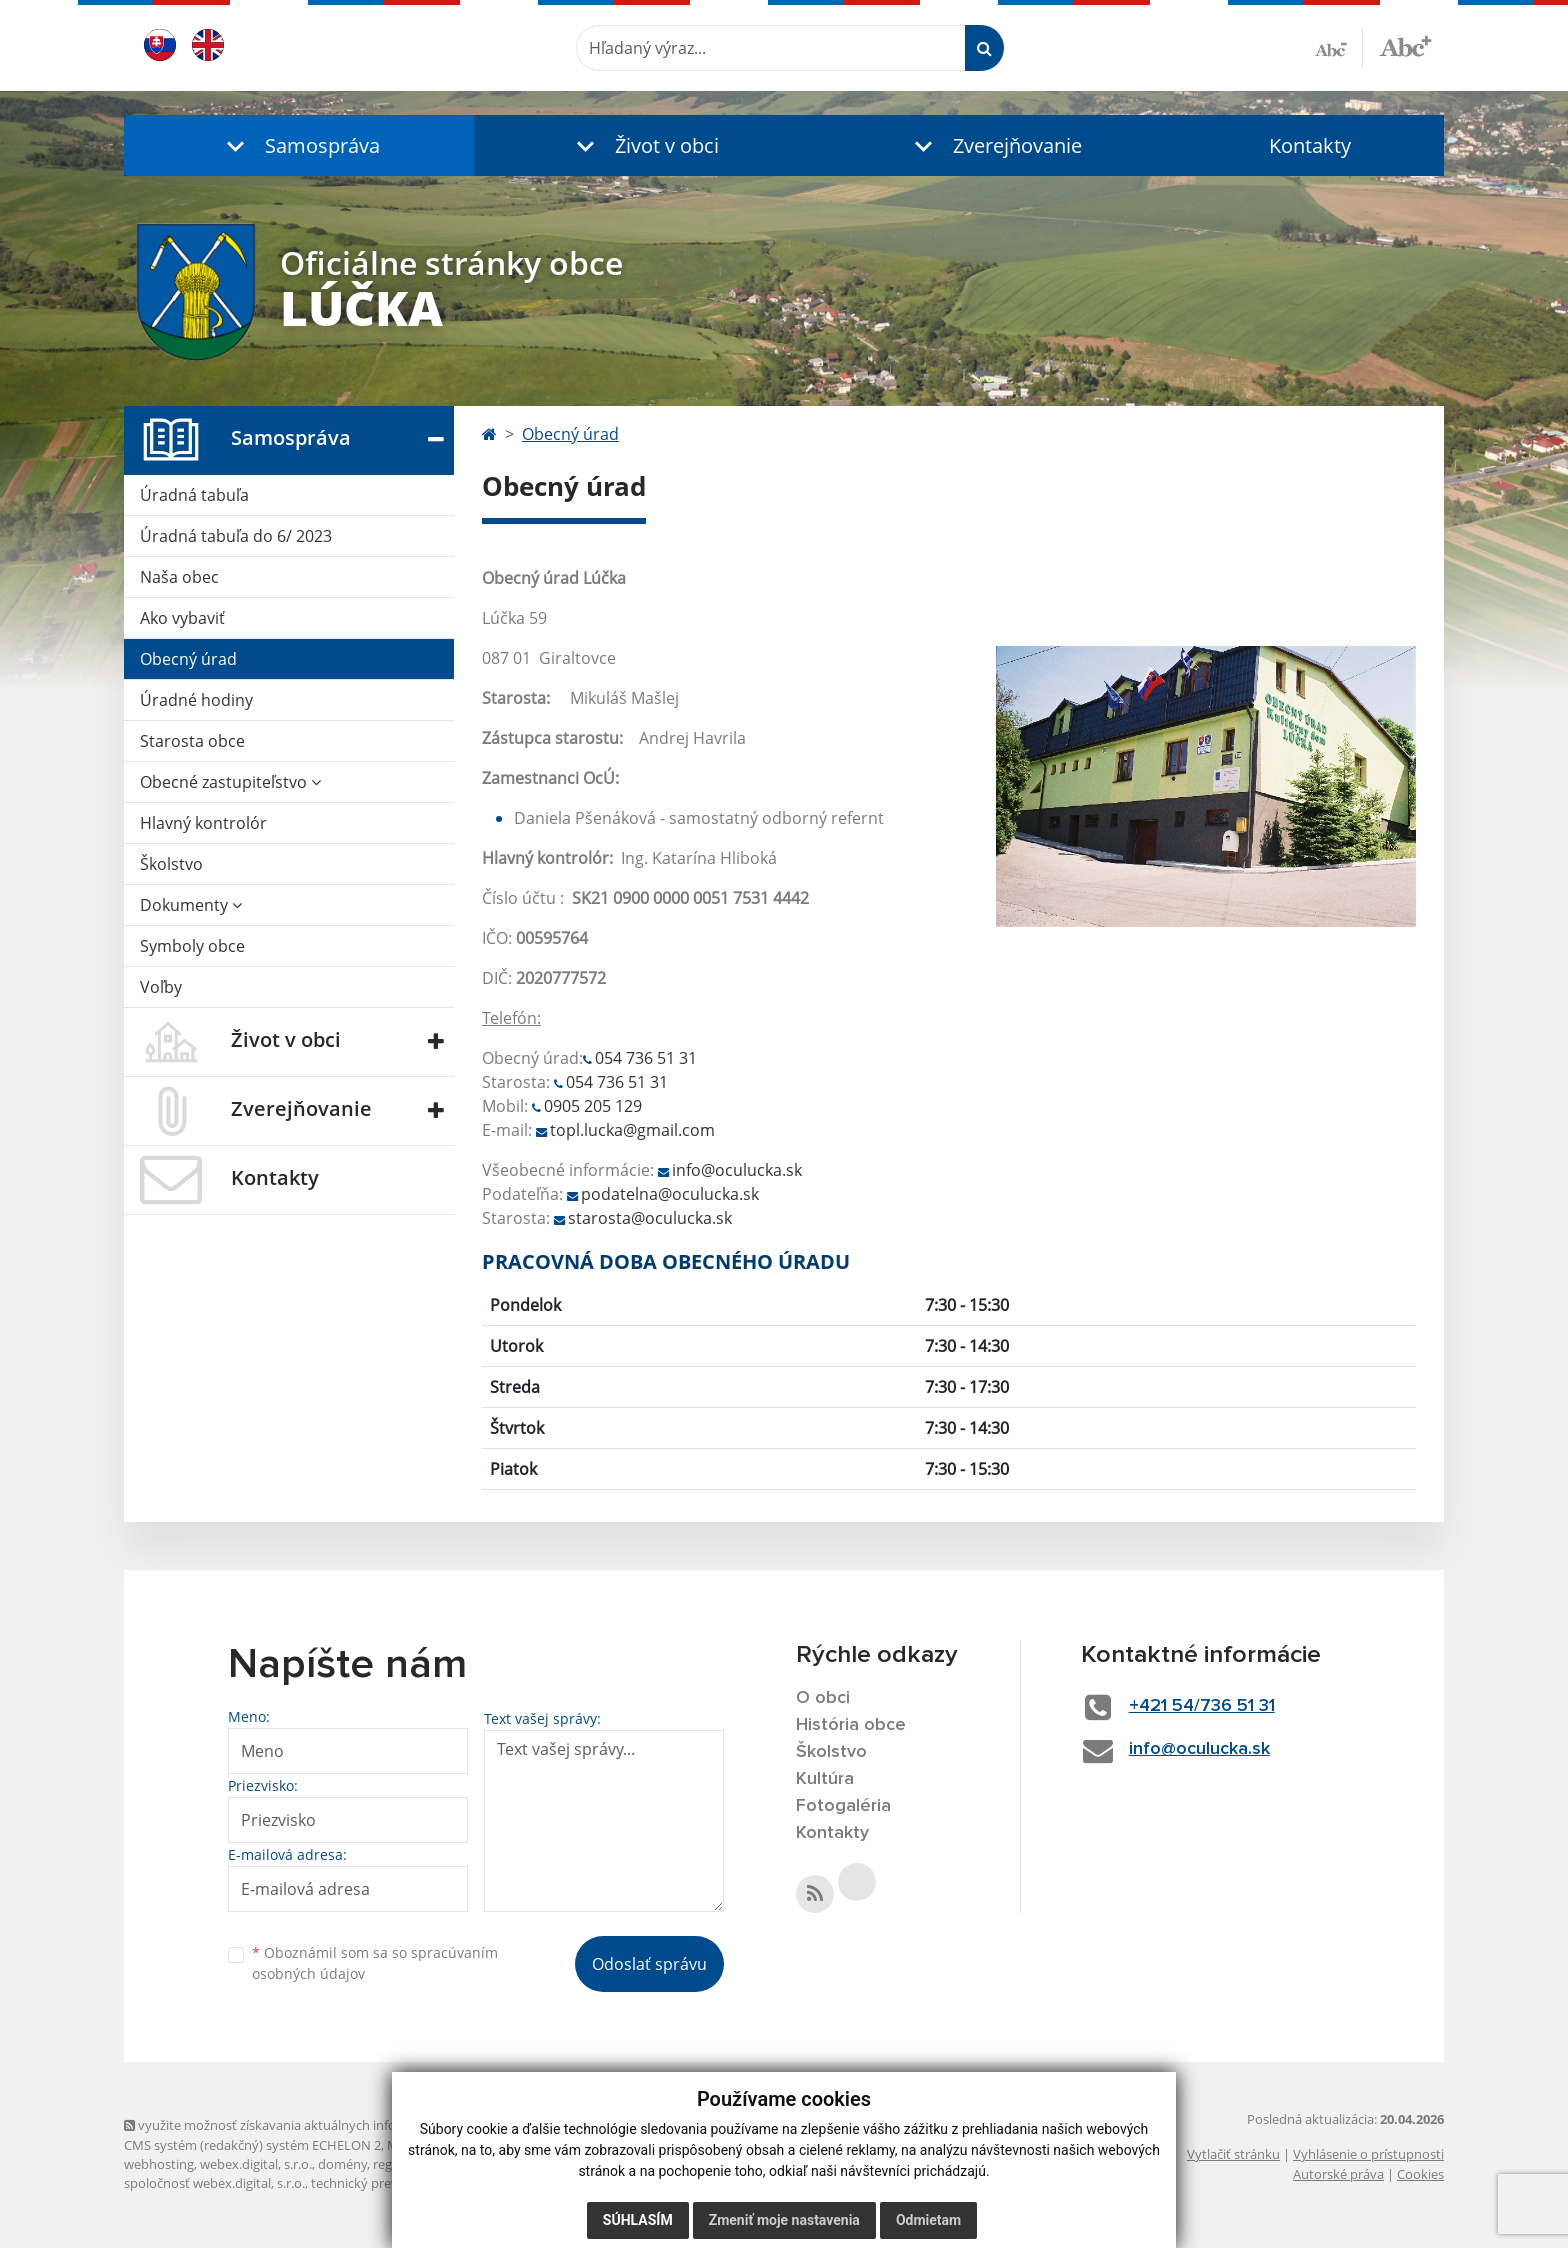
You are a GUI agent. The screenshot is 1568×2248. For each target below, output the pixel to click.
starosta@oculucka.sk (650, 1218)
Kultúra (825, 1779)
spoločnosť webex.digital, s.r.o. (214, 2183)
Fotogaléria (843, 1806)
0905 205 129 (593, 1106)
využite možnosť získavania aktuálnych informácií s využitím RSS (322, 2125)
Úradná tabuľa (194, 495)
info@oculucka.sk (737, 1170)
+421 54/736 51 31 (1202, 1706)
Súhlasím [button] (638, 2220)
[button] (299, 145)
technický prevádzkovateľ (387, 2183)
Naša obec (179, 577)
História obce (851, 1725)
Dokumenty (191, 905)
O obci (823, 1698)
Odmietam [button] (928, 2220)
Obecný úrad (188, 659)
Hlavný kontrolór (203, 823)
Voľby (161, 987)
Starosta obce (192, 741)
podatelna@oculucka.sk (670, 1194)
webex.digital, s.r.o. (256, 2164)
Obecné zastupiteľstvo (230, 782)
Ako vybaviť (182, 618)
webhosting (159, 2164)
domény (342, 2164)
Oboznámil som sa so (375, 1963)
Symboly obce (192, 946)
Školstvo (171, 864)
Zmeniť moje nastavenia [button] (784, 2220)
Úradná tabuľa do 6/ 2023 (236, 536)
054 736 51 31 (646, 1058)
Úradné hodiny (196, 700)
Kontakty (1310, 145)
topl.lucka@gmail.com (632, 1130)
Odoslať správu (649, 1964)
